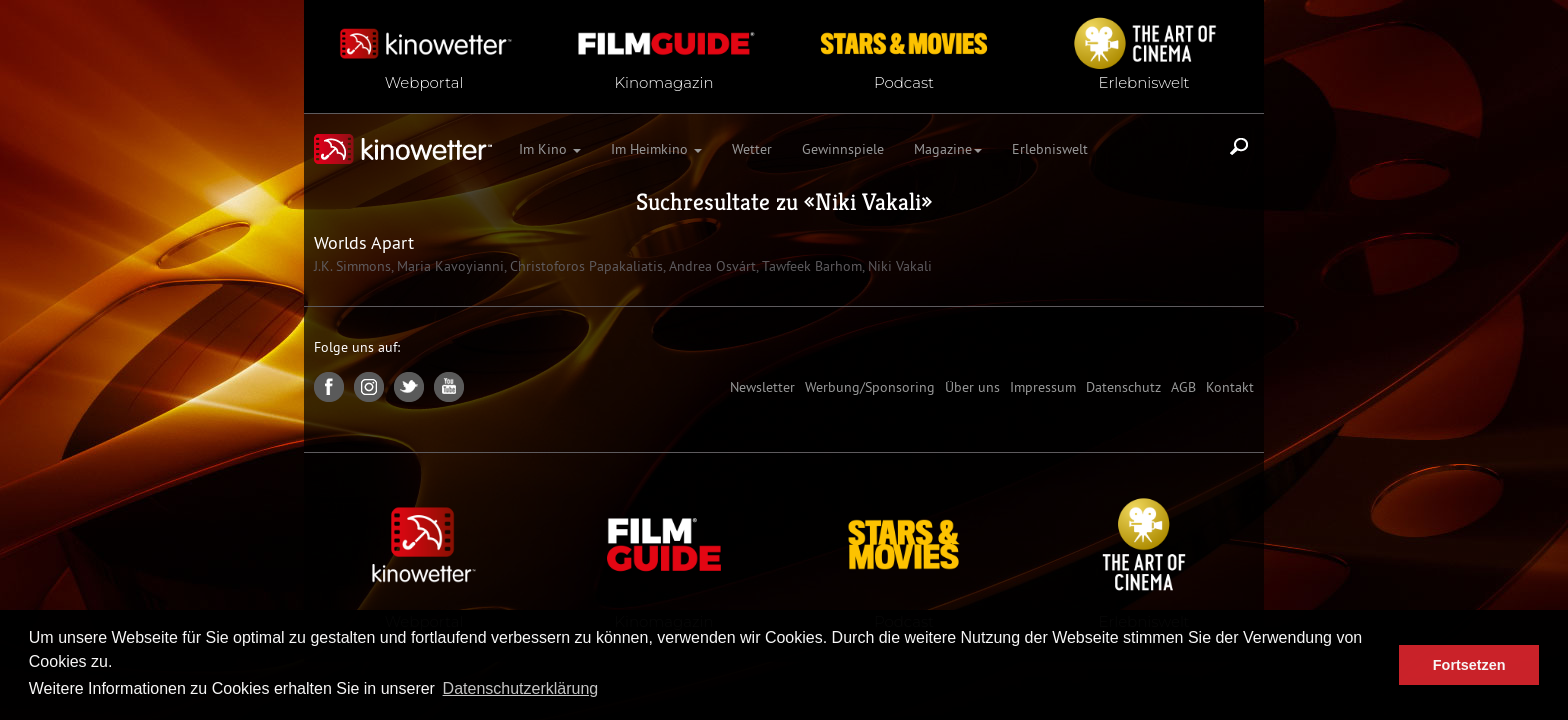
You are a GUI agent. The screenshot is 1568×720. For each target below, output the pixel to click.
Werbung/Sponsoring (870, 387)
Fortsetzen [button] (1469, 665)
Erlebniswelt (1050, 149)
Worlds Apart (364, 242)
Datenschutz (1123, 387)
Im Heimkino (656, 149)
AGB (1183, 387)
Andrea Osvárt (710, 266)
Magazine (948, 149)
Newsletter (762, 387)
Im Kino (550, 149)
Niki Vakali (868, 202)
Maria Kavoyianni (448, 266)
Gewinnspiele (843, 149)
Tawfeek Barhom (810, 266)
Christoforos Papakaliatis (584, 266)
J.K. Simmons (352, 266)
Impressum (1043, 387)
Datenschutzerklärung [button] (521, 688)
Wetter (752, 149)
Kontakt (1230, 387)
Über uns (972, 387)
